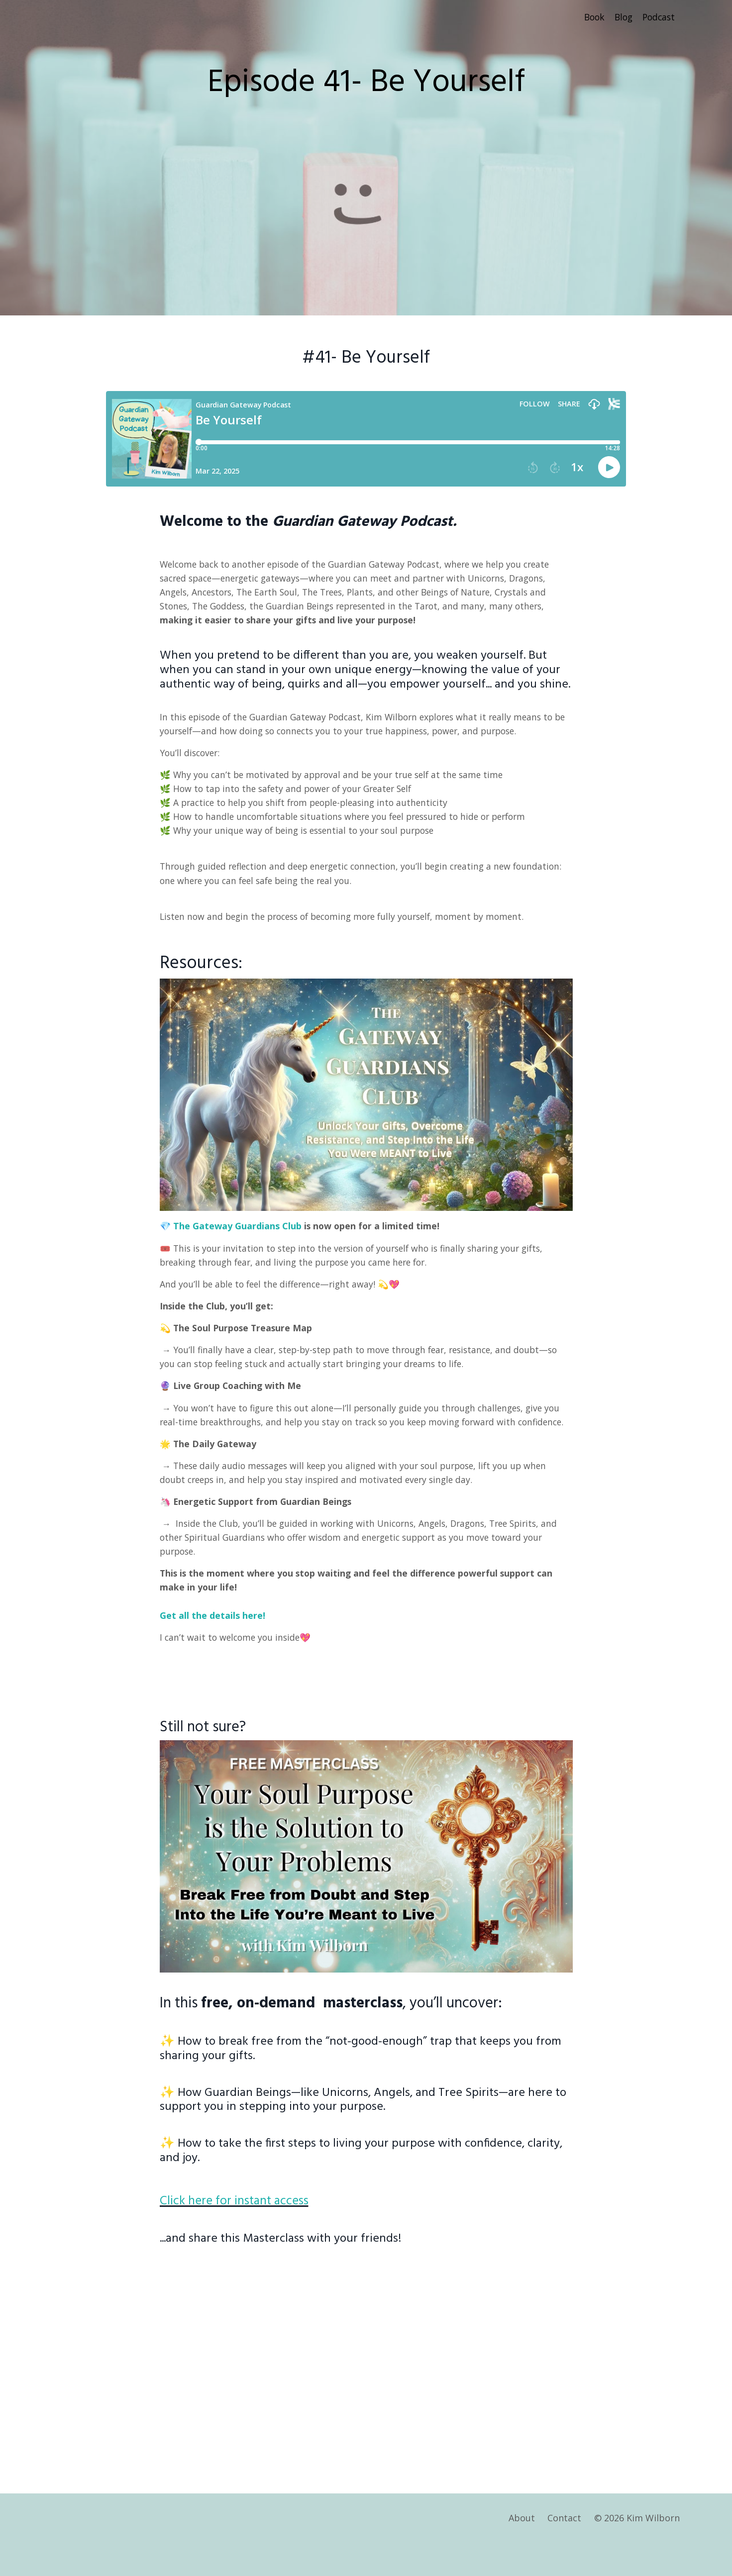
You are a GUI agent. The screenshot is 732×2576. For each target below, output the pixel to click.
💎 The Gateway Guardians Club (232, 1234)
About (522, 2551)
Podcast (657, 17)
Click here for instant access (247, 2231)
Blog (620, 17)
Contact (565, 2551)
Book (590, 17)
